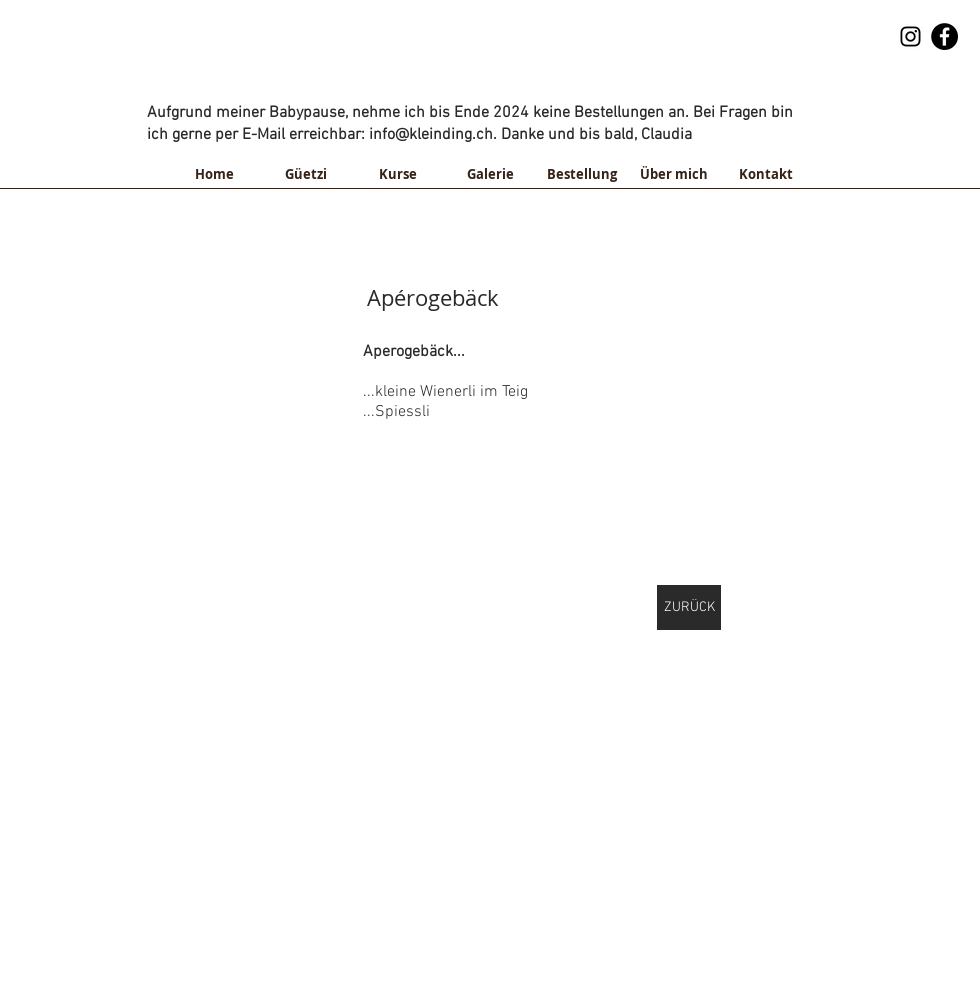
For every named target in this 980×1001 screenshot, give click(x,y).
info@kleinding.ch (600, 83)
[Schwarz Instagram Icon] (910, 36)
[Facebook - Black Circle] (944, 36)
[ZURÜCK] (689, 607)
